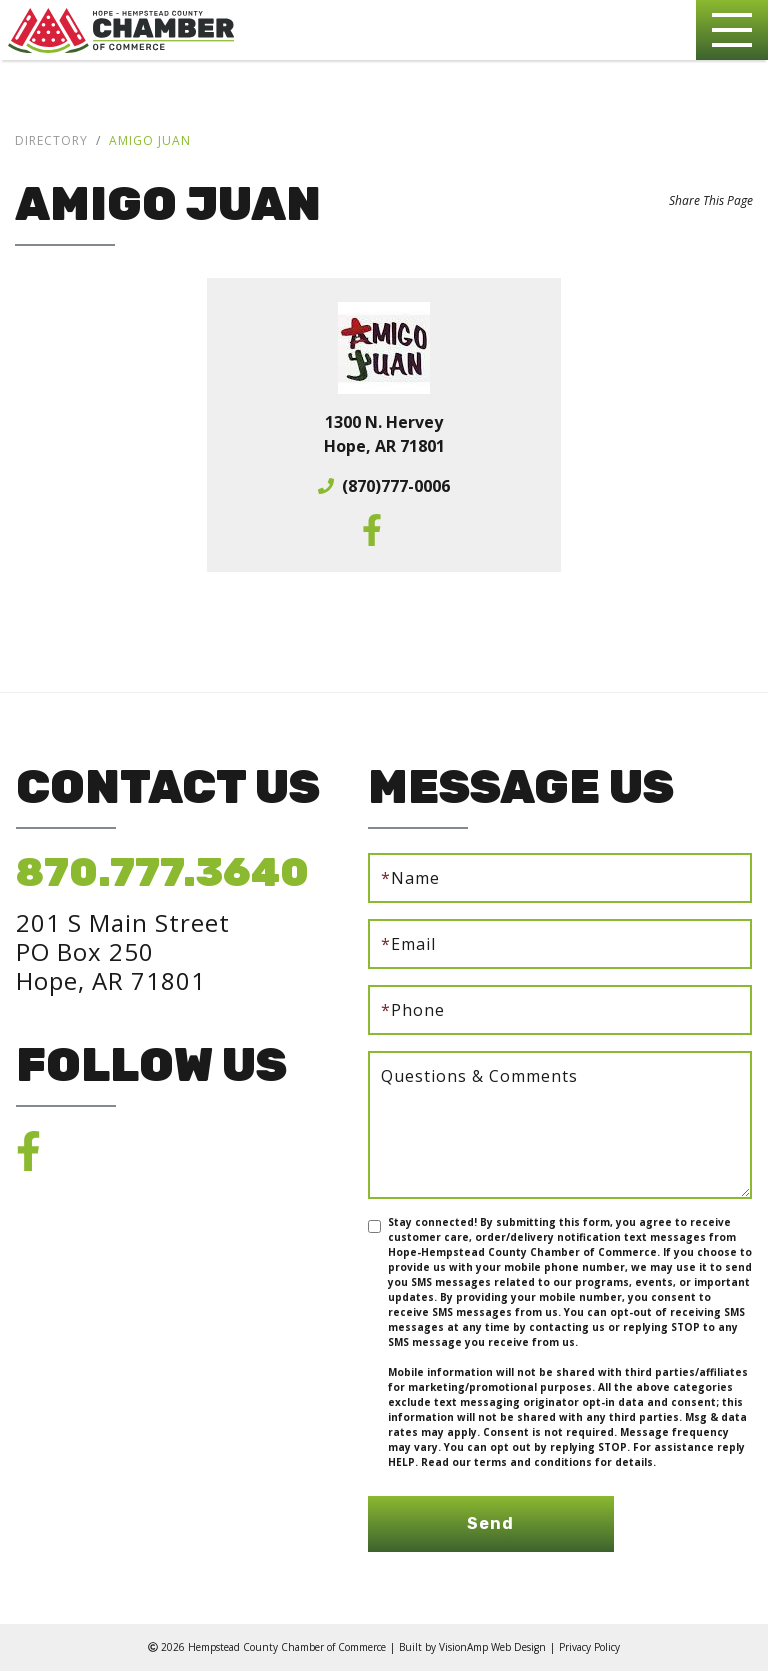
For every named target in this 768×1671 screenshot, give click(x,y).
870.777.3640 (162, 872)
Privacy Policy (589, 1647)
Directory (51, 140)
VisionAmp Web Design (492, 1647)
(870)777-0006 (396, 486)
